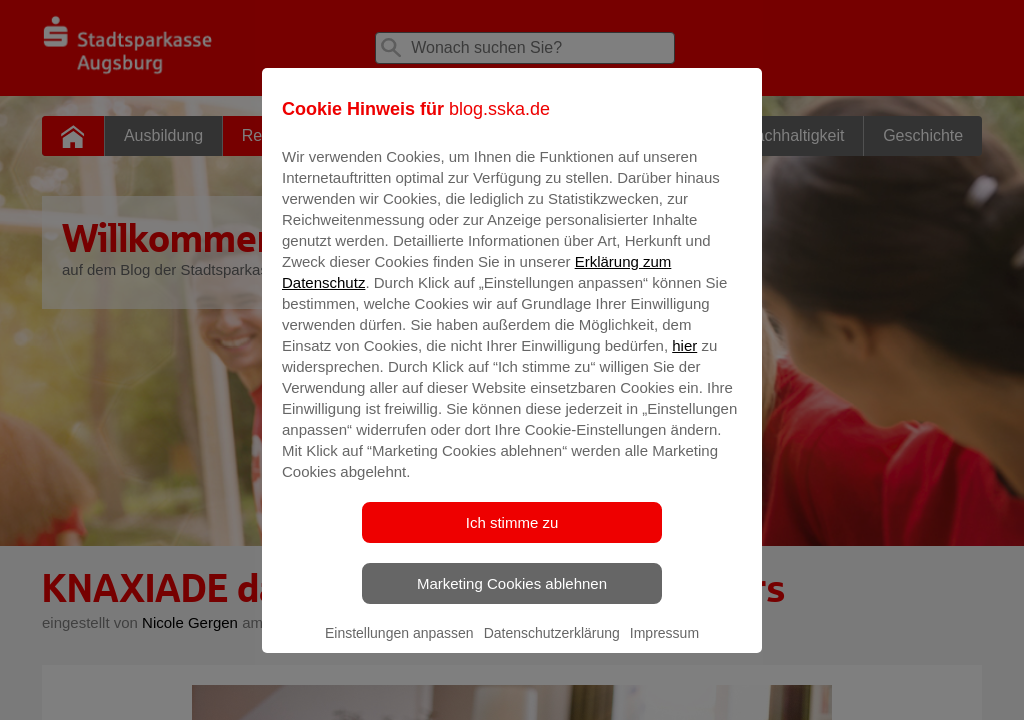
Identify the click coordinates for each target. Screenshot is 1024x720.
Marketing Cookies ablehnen (512, 597)
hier (684, 359)
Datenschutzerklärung (552, 647)
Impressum (664, 647)
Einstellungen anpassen (399, 647)
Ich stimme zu (512, 536)
